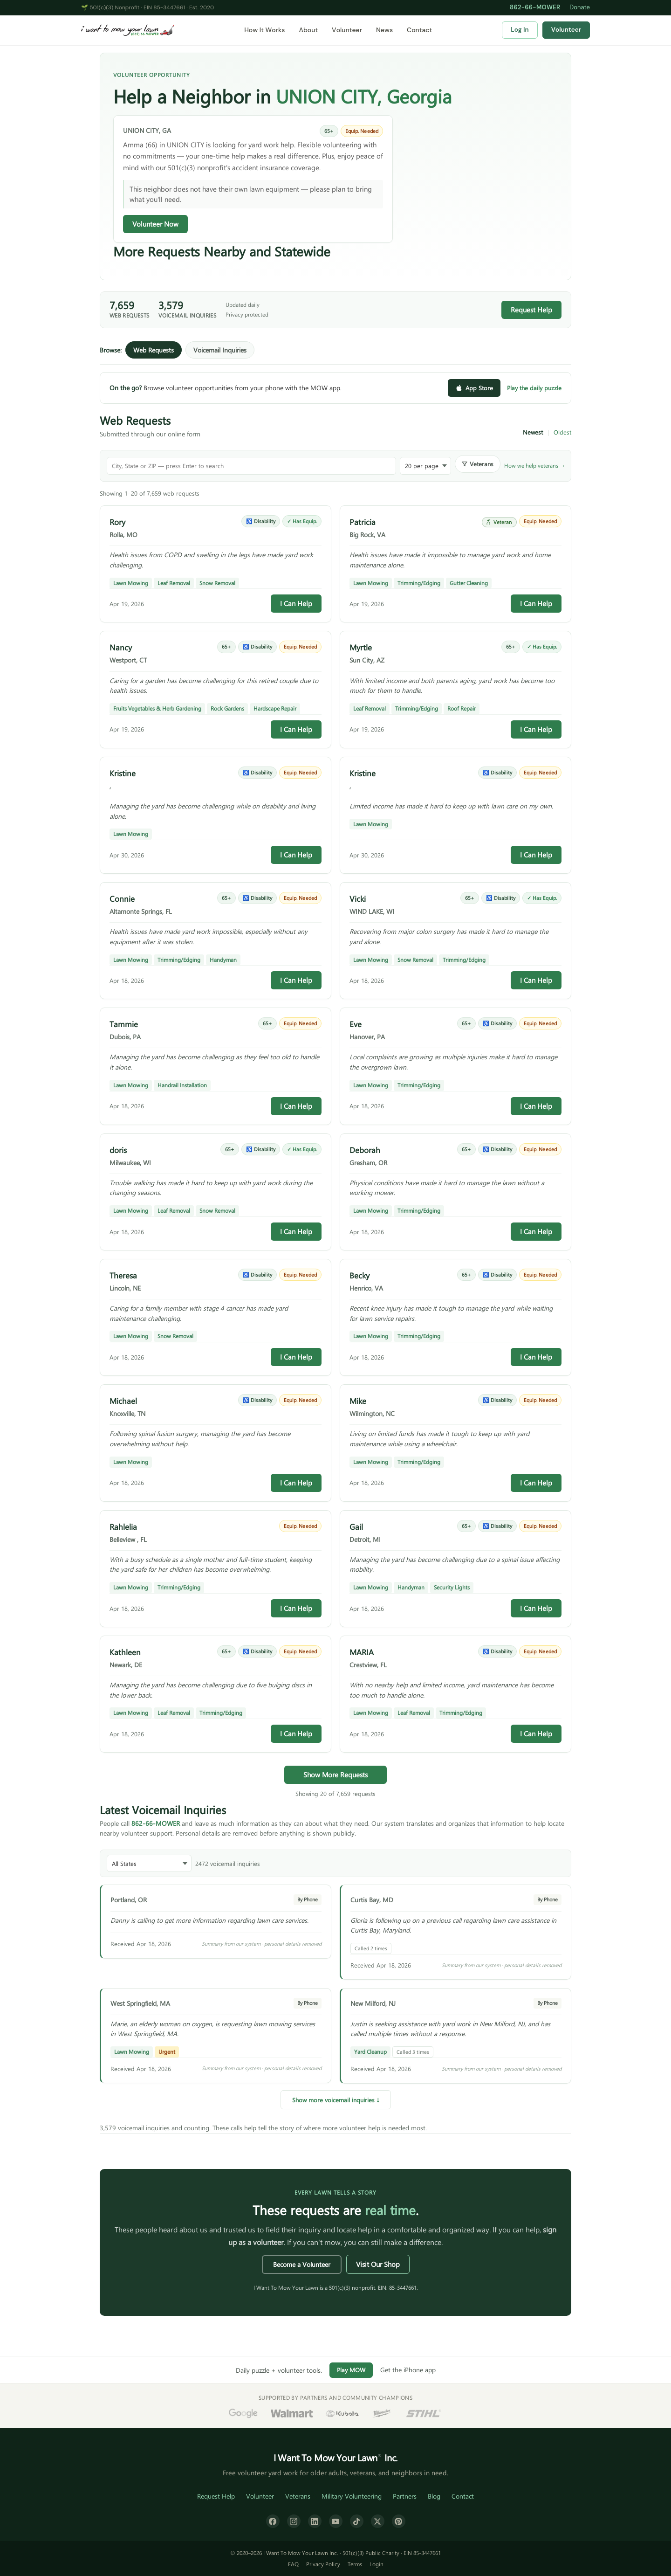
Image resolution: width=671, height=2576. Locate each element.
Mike (357, 1400)
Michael (123, 1400)
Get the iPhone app (408, 2369)
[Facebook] (273, 2521)
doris (118, 1150)
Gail (356, 1526)
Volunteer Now (155, 223)
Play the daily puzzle (534, 388)
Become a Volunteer (301, 2264)
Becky (359, 1275)
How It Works (264, 30)
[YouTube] (335, 2521)
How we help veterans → (534, 465)
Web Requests (153, 349)
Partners (405, 2496)
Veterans (297, 2496)
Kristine (123, 773)
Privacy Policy (323, 2564)
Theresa (123, 1275)
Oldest (562, 432)
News (384, 30)
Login (376, 2564)
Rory (117, 522)
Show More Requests (335, 1774)
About (308, 30)
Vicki (357, 898)
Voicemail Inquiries (219, 349)
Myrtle (360, 647)
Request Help (531, 309)
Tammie (124, 1024)
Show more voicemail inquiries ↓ (335, 2100)
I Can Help (296, 603)
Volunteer (347, 30)
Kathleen (125, 1652)
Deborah (364, 1150)
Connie (122, 898)
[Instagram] (294, 2521)
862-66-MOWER (535, 7)
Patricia (362, 522)
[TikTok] (356, 2521)
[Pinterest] (398, 2521)
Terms (355, 2564)
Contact (419, 30)
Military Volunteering (352, 2496)
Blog (434, 2496)
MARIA (361, 1652)
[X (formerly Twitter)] (377, 2521)
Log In (519, 30)
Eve (355, 1024)
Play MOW (351, 2370)
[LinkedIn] (315, 2521)
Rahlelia (123, 1526)
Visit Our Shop (378, 2264)
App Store (474, 388)
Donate (579, 7)
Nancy (121, 647)
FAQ (293, 2564)
